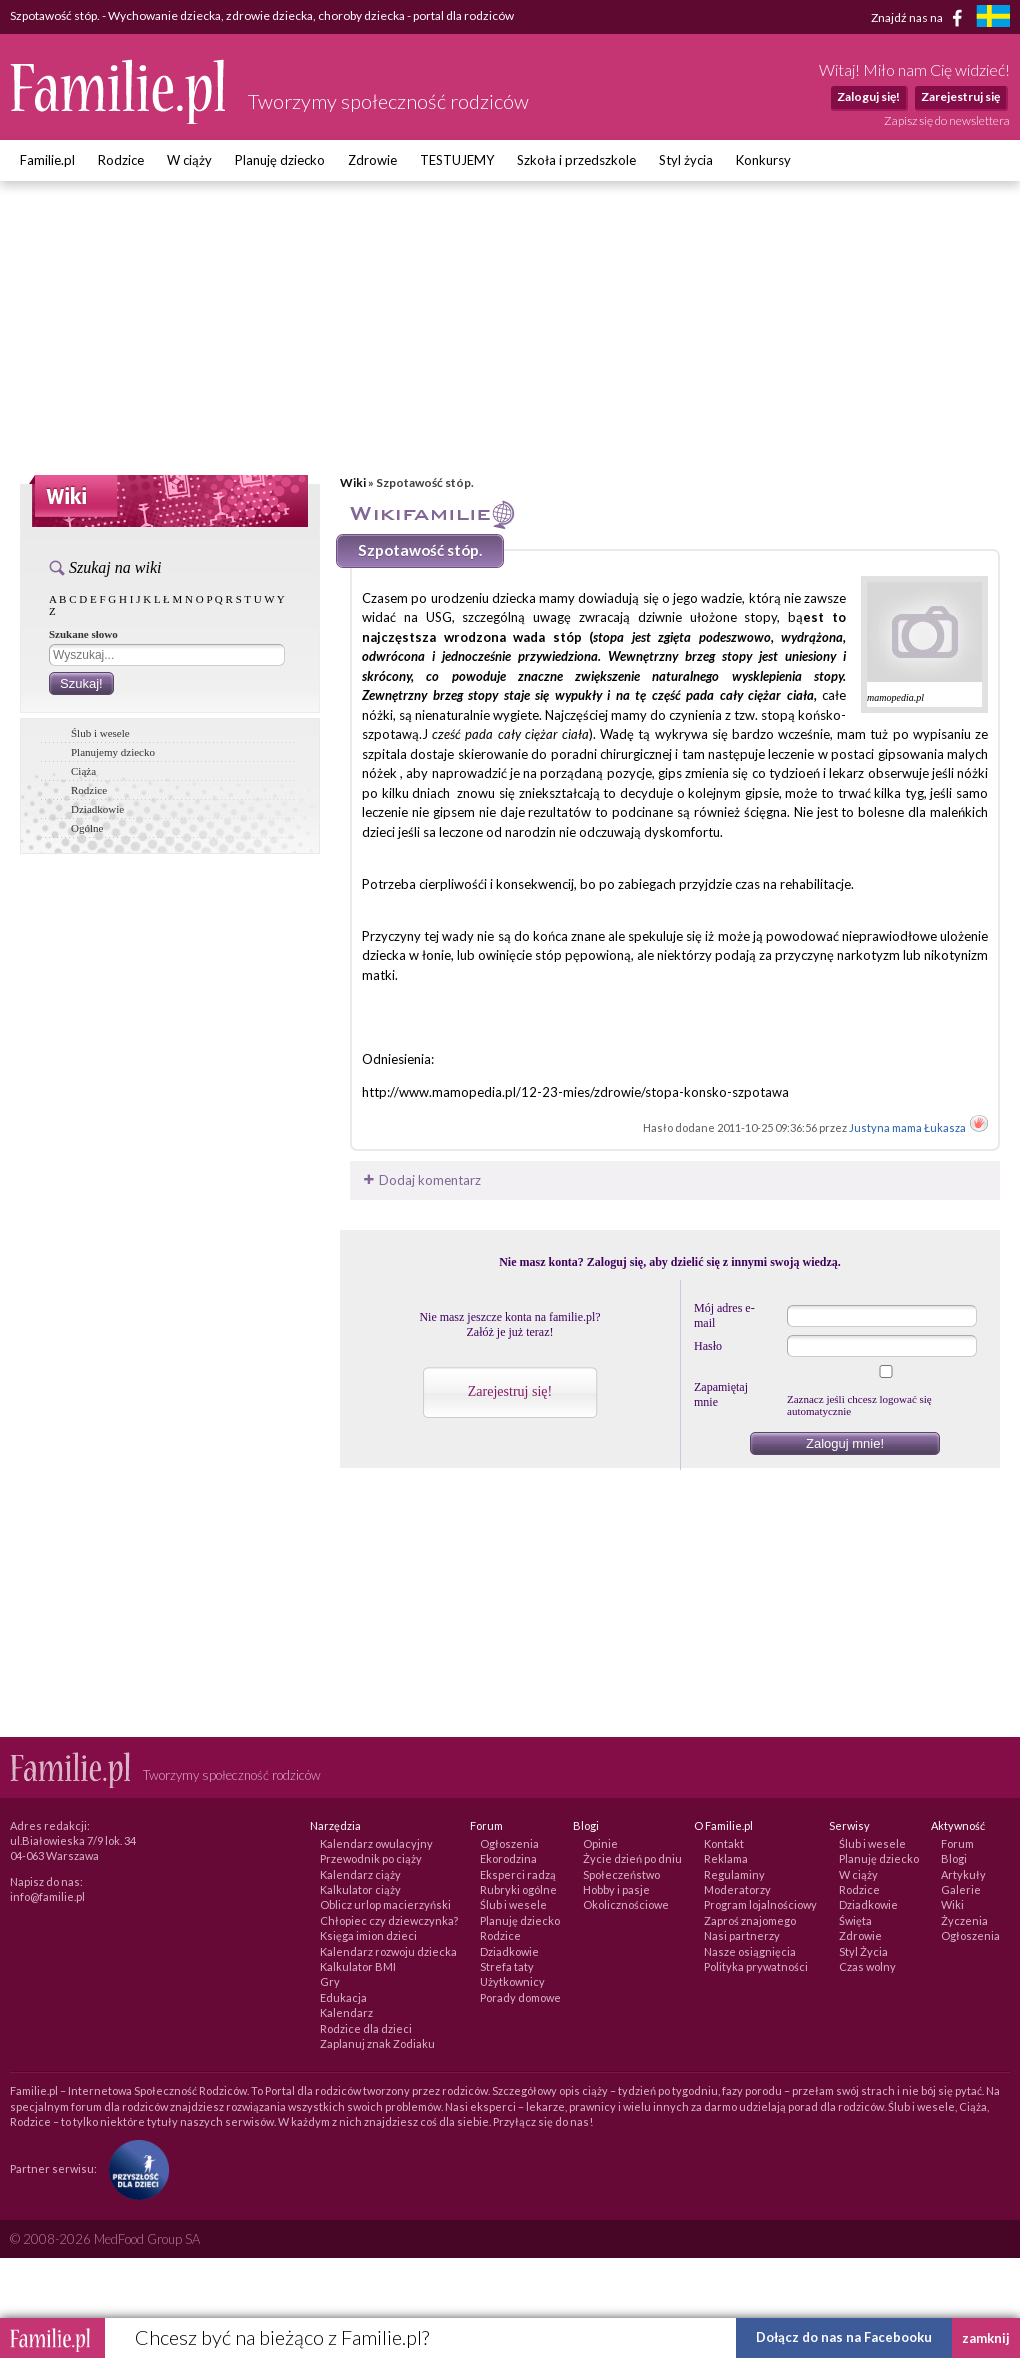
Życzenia (964, 1920)
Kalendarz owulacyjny (376, 1843)
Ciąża (83, 771)
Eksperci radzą (518, 1874)
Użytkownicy (512, 1981)
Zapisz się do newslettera (947, 120)
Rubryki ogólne (518, 1889)
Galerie (961, 1889)
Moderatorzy (737, 1889)
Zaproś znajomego (750, 1920)
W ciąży (189, 160)
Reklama (726, 1858)
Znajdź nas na (920, 18)
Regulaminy (734, 1874)
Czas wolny (867, 1966)
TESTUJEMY (457, 160)
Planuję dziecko (280, 160)
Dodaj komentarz (420, 1180)
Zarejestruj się (960, 96)
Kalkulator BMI (358, 1966)
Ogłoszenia (509, 1843)
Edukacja (343, 1997)
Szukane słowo (83, 634)
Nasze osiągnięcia (750, 1951)
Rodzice (121, 160)
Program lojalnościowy (760, 1904)
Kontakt (724, 1843)
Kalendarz (346, 2012)
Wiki (353, 482)
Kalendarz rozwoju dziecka (388, 1951)
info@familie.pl (47, 1896)
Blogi (954, 1858)
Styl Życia (863, 1951)
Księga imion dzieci (368, 1935)
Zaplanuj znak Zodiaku (377, 2043)
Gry (330, 1981)
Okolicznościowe (626, 1904)
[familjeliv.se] (993, 18)
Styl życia (686, 160)
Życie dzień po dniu (632, 1858)
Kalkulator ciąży (360, 1889)
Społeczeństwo (621, 1874)
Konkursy (763, 160)
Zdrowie (372, 160)
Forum (957, 1843)
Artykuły (963, 1874)
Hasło (708, 1346)
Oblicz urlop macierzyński (385, 1904)
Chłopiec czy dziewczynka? (389, 1920)
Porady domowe (520, 1997)
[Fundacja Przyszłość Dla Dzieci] (134, 2167)
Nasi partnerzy (742, 1935)
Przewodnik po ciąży (371, 1858)
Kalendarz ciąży (360, 1874)
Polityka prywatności (756, 1966)
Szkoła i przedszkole (576, 160)
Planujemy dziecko (113, 752)
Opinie (600, 1843)
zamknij (986, 2338)
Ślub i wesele (100, 733)
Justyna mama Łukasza (908, 1127)
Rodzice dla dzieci (366, 2028)
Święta (855, 1920)
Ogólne (87, 828)
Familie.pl (47, 160)
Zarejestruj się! (510, 1391)
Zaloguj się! (868, 96)
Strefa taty (507, 1966)
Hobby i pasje (616, 1889)
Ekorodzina (508, 1858)
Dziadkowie (97, 809)
